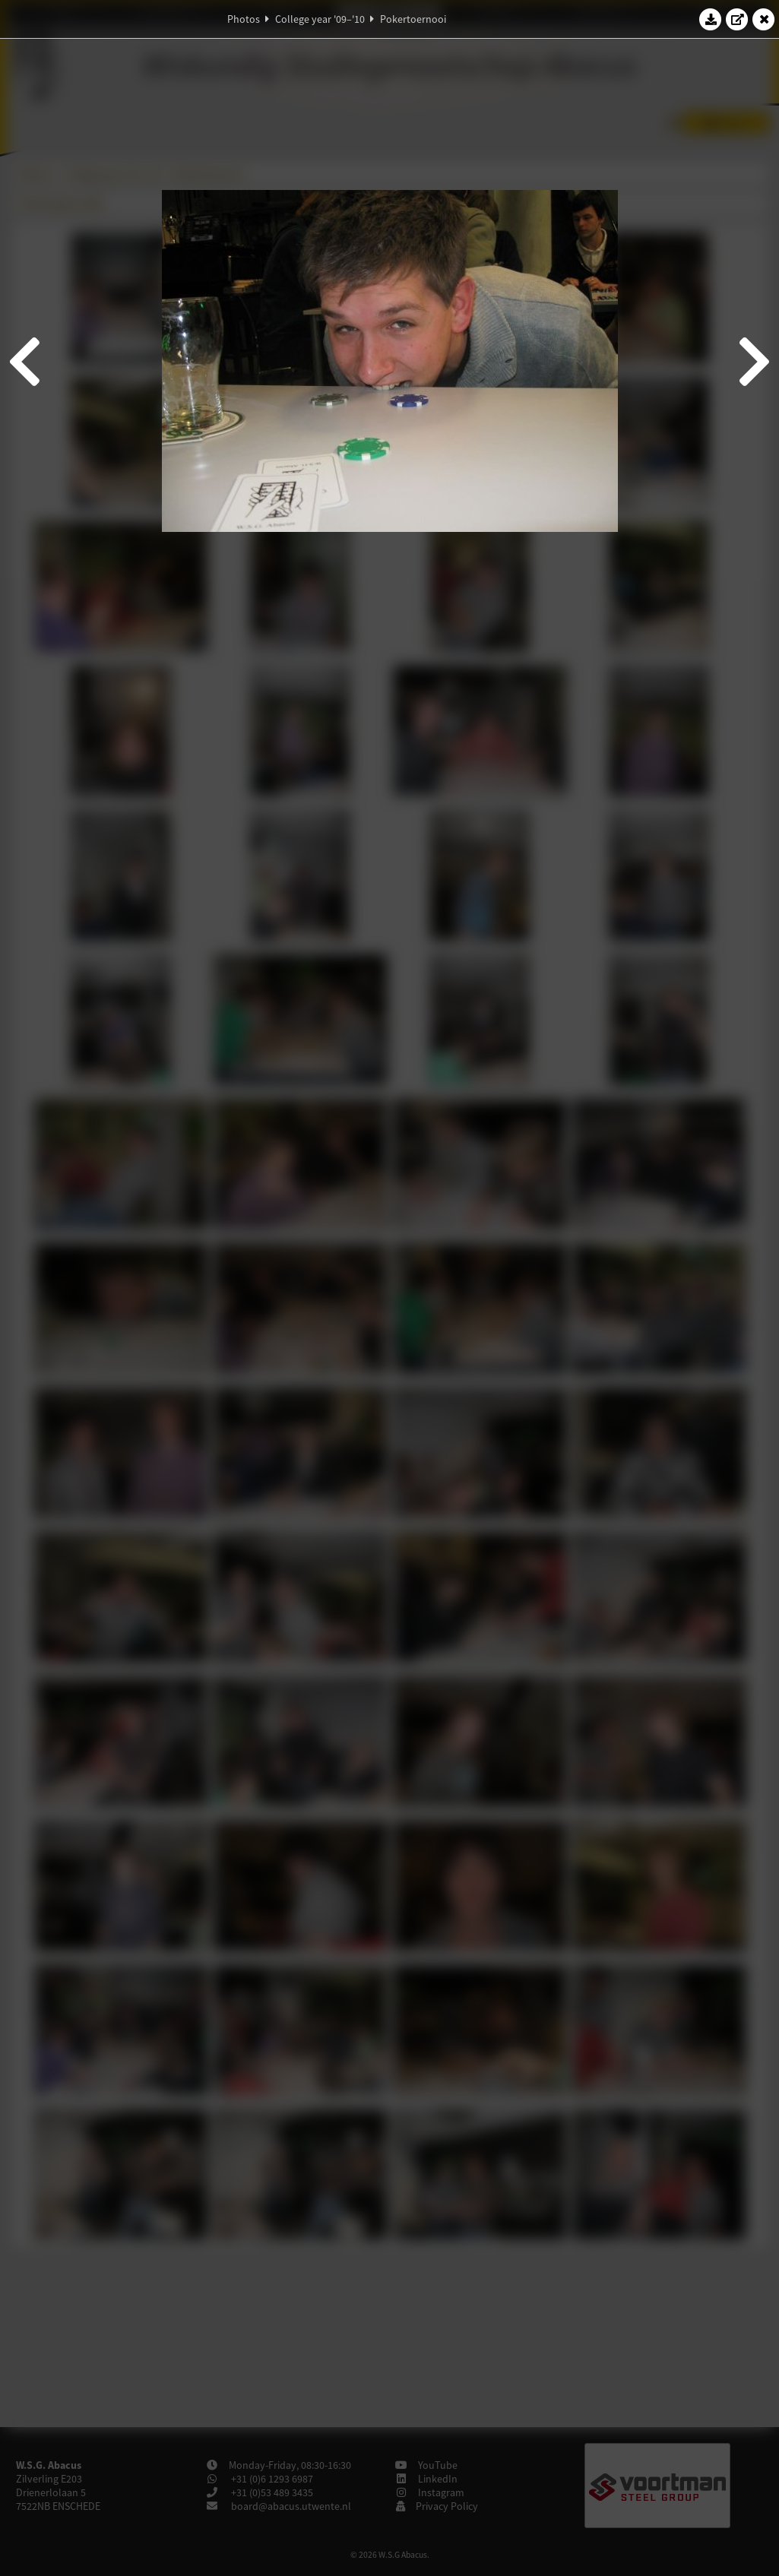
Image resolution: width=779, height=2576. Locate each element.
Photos (243, 19)
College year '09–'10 (320, 19)
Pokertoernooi (413, 19)
